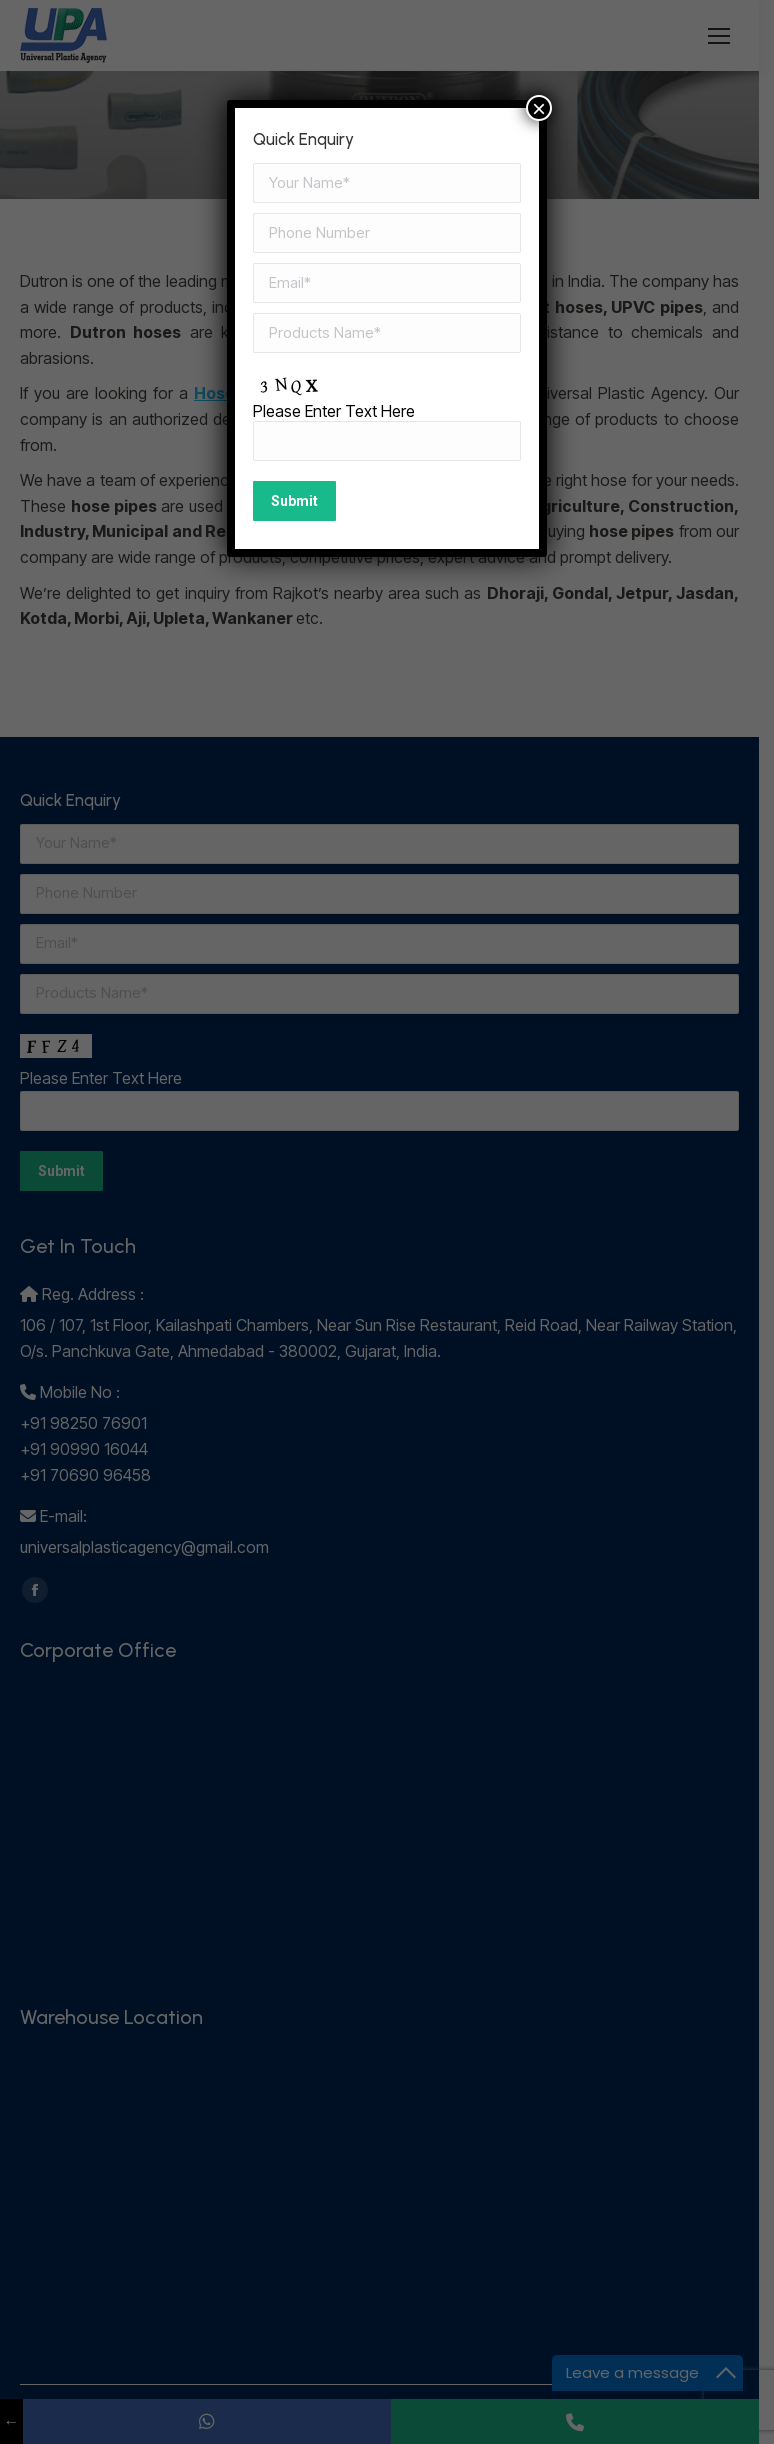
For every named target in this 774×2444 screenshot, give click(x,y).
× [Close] (539, 108)
